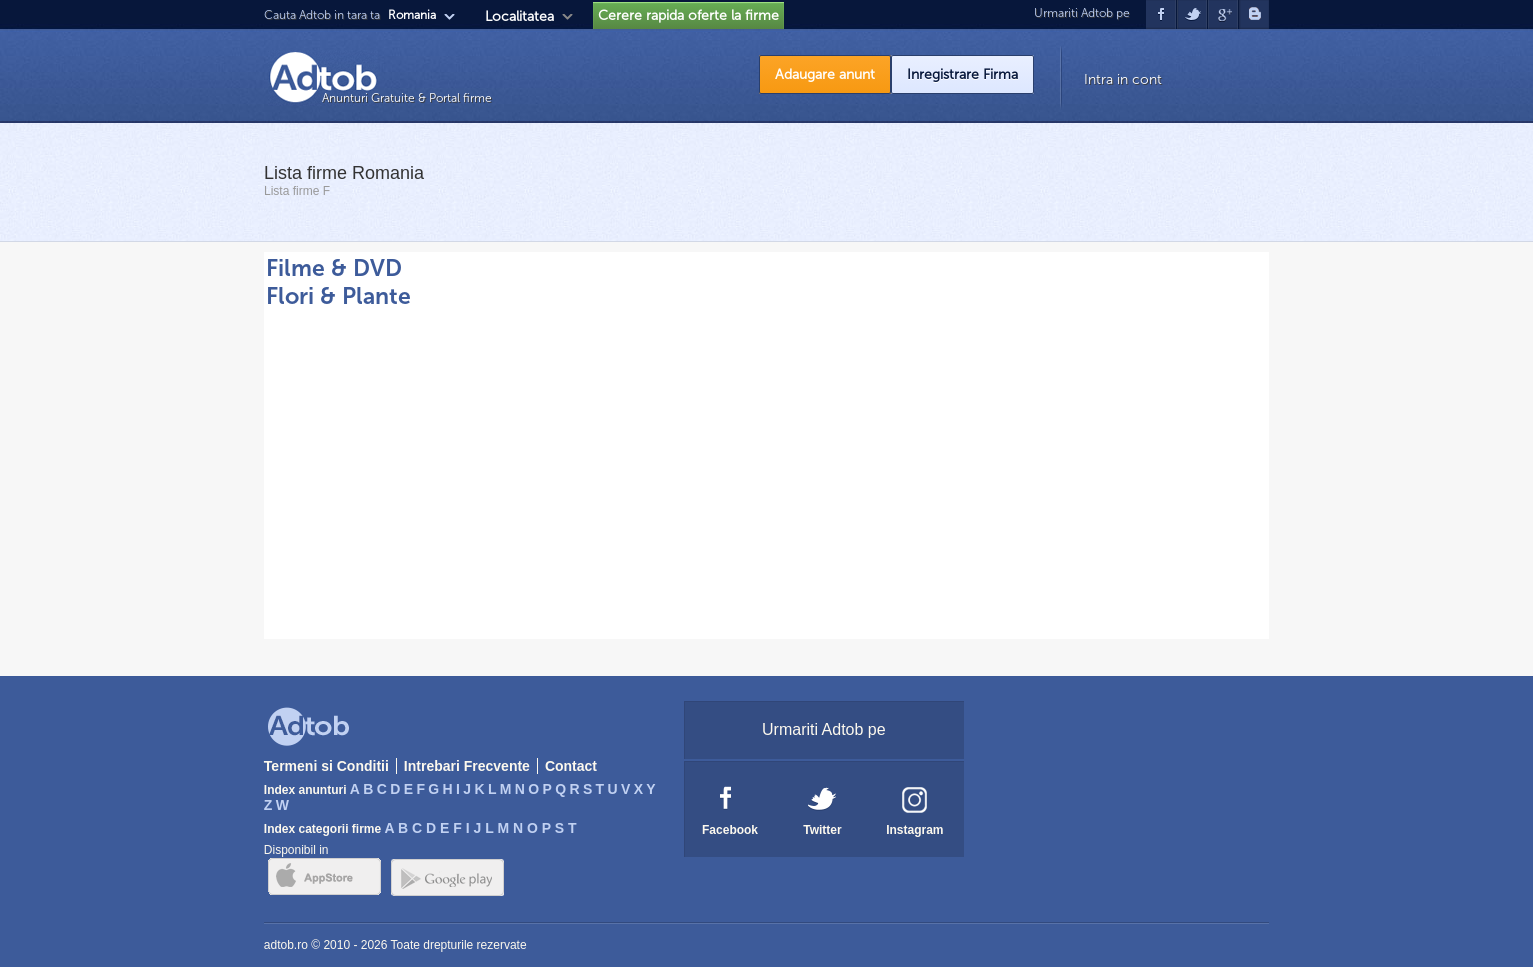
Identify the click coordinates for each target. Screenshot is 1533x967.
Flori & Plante (338, 296)
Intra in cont (1123, 79)
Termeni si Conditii (326, 766)
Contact (571, 766)
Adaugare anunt (825, 74)
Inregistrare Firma (962, 74)
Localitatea (519, 16)
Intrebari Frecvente (467, 766)
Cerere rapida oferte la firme (688, 15)
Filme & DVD (334, 268)
